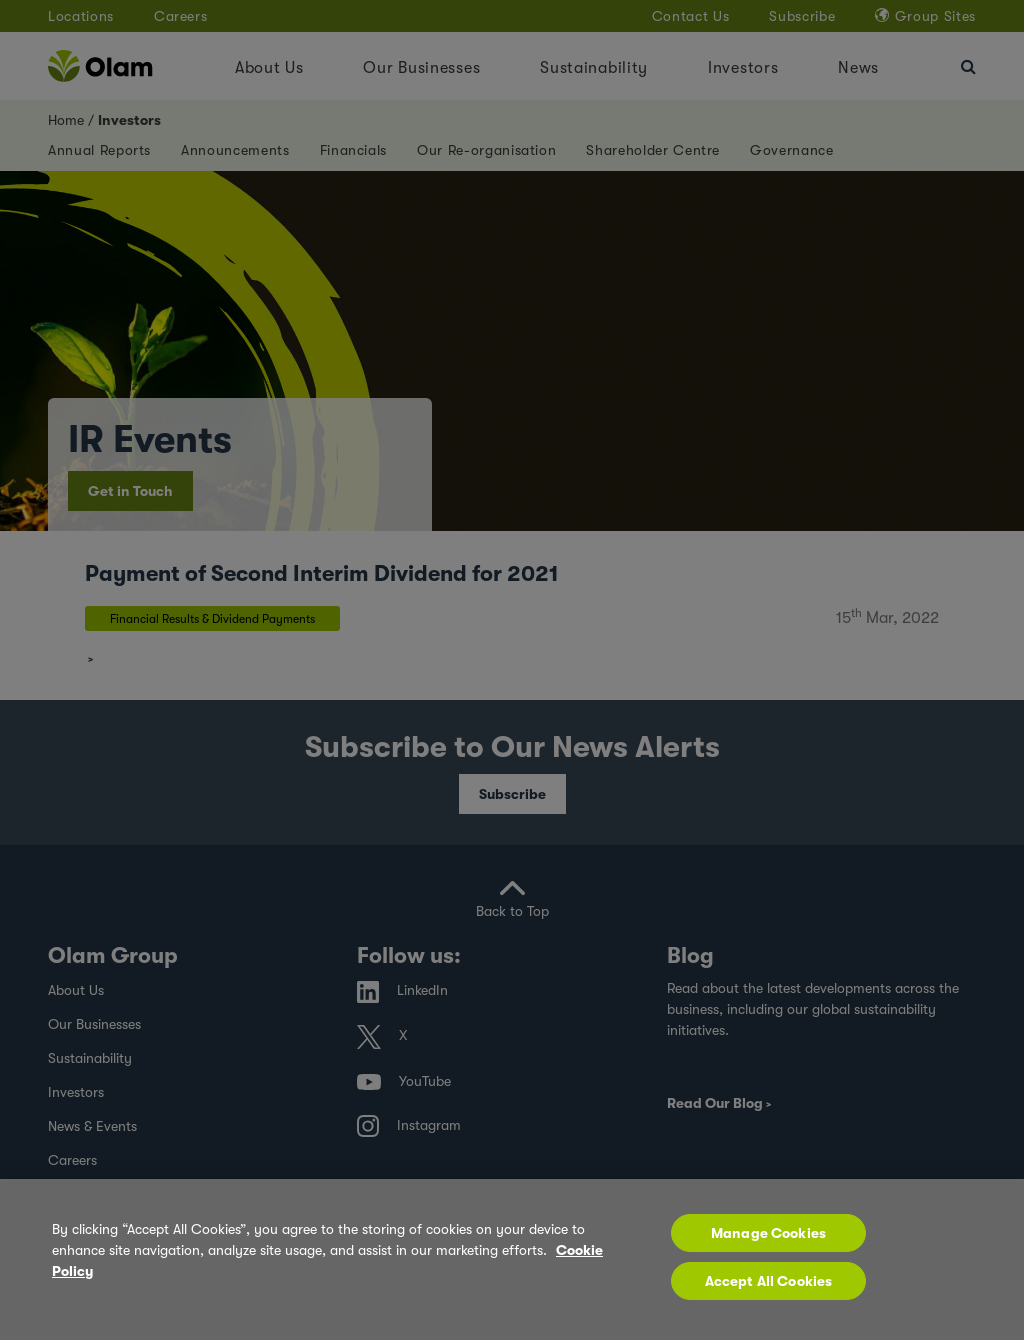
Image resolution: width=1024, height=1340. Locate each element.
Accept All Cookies (769, 1281)
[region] (512, 1259)
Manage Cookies (768, 1233)
